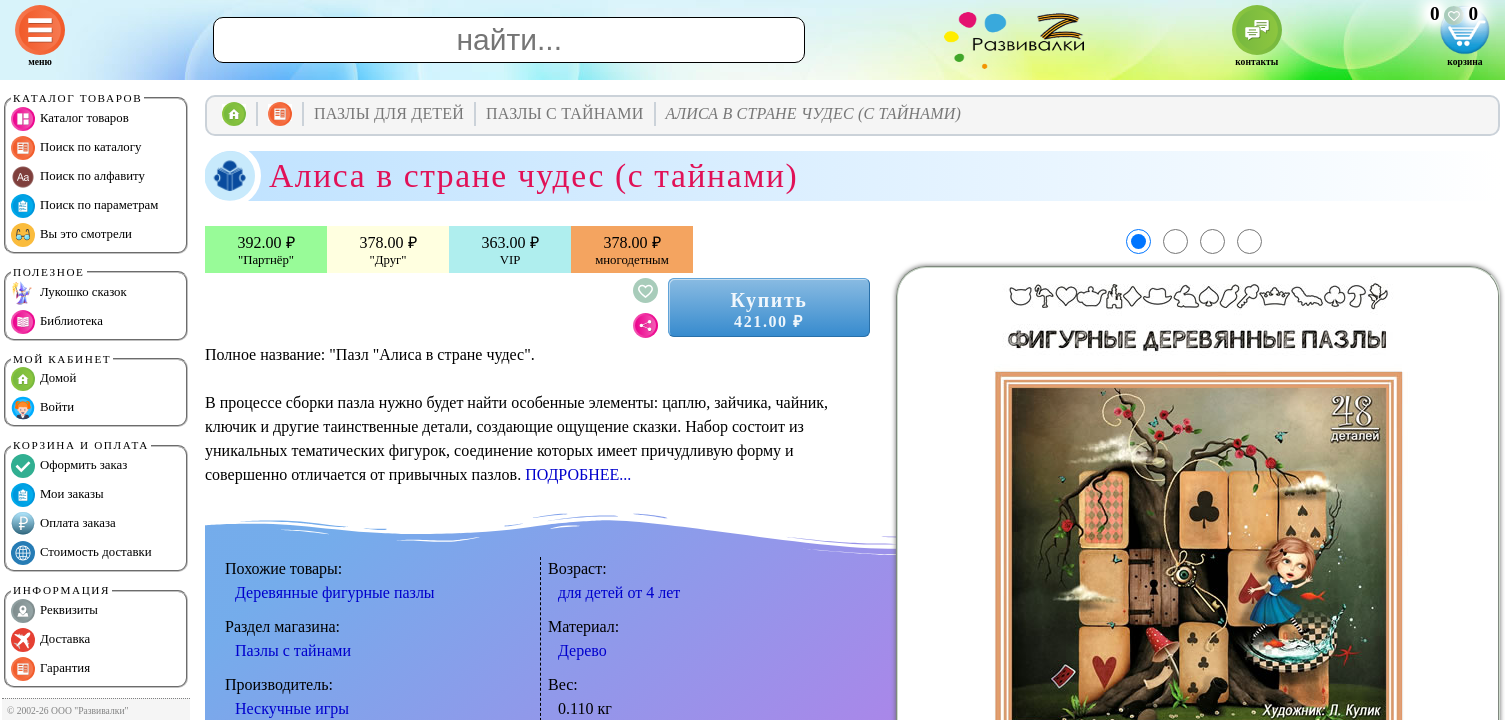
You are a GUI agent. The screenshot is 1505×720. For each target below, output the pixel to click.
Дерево (582, 650)
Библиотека (57, 322)
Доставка (50, 640)
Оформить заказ (69, 466)
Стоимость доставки (81, 553)
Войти (42, 408)
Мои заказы (57, 495)
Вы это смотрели (71, 235)
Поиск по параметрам (84, 206)
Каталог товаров (70, 119)
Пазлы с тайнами (293, 650)
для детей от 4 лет (619, 592)
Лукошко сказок (69, 293)
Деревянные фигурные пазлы (335, 592)
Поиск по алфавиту (78, 177)
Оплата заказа (63, 524)
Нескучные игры (292, 708)
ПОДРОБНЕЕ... (578, 474)
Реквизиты (54, 611)
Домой (43, 379)
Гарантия (50, 669)
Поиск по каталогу (76, 148)
